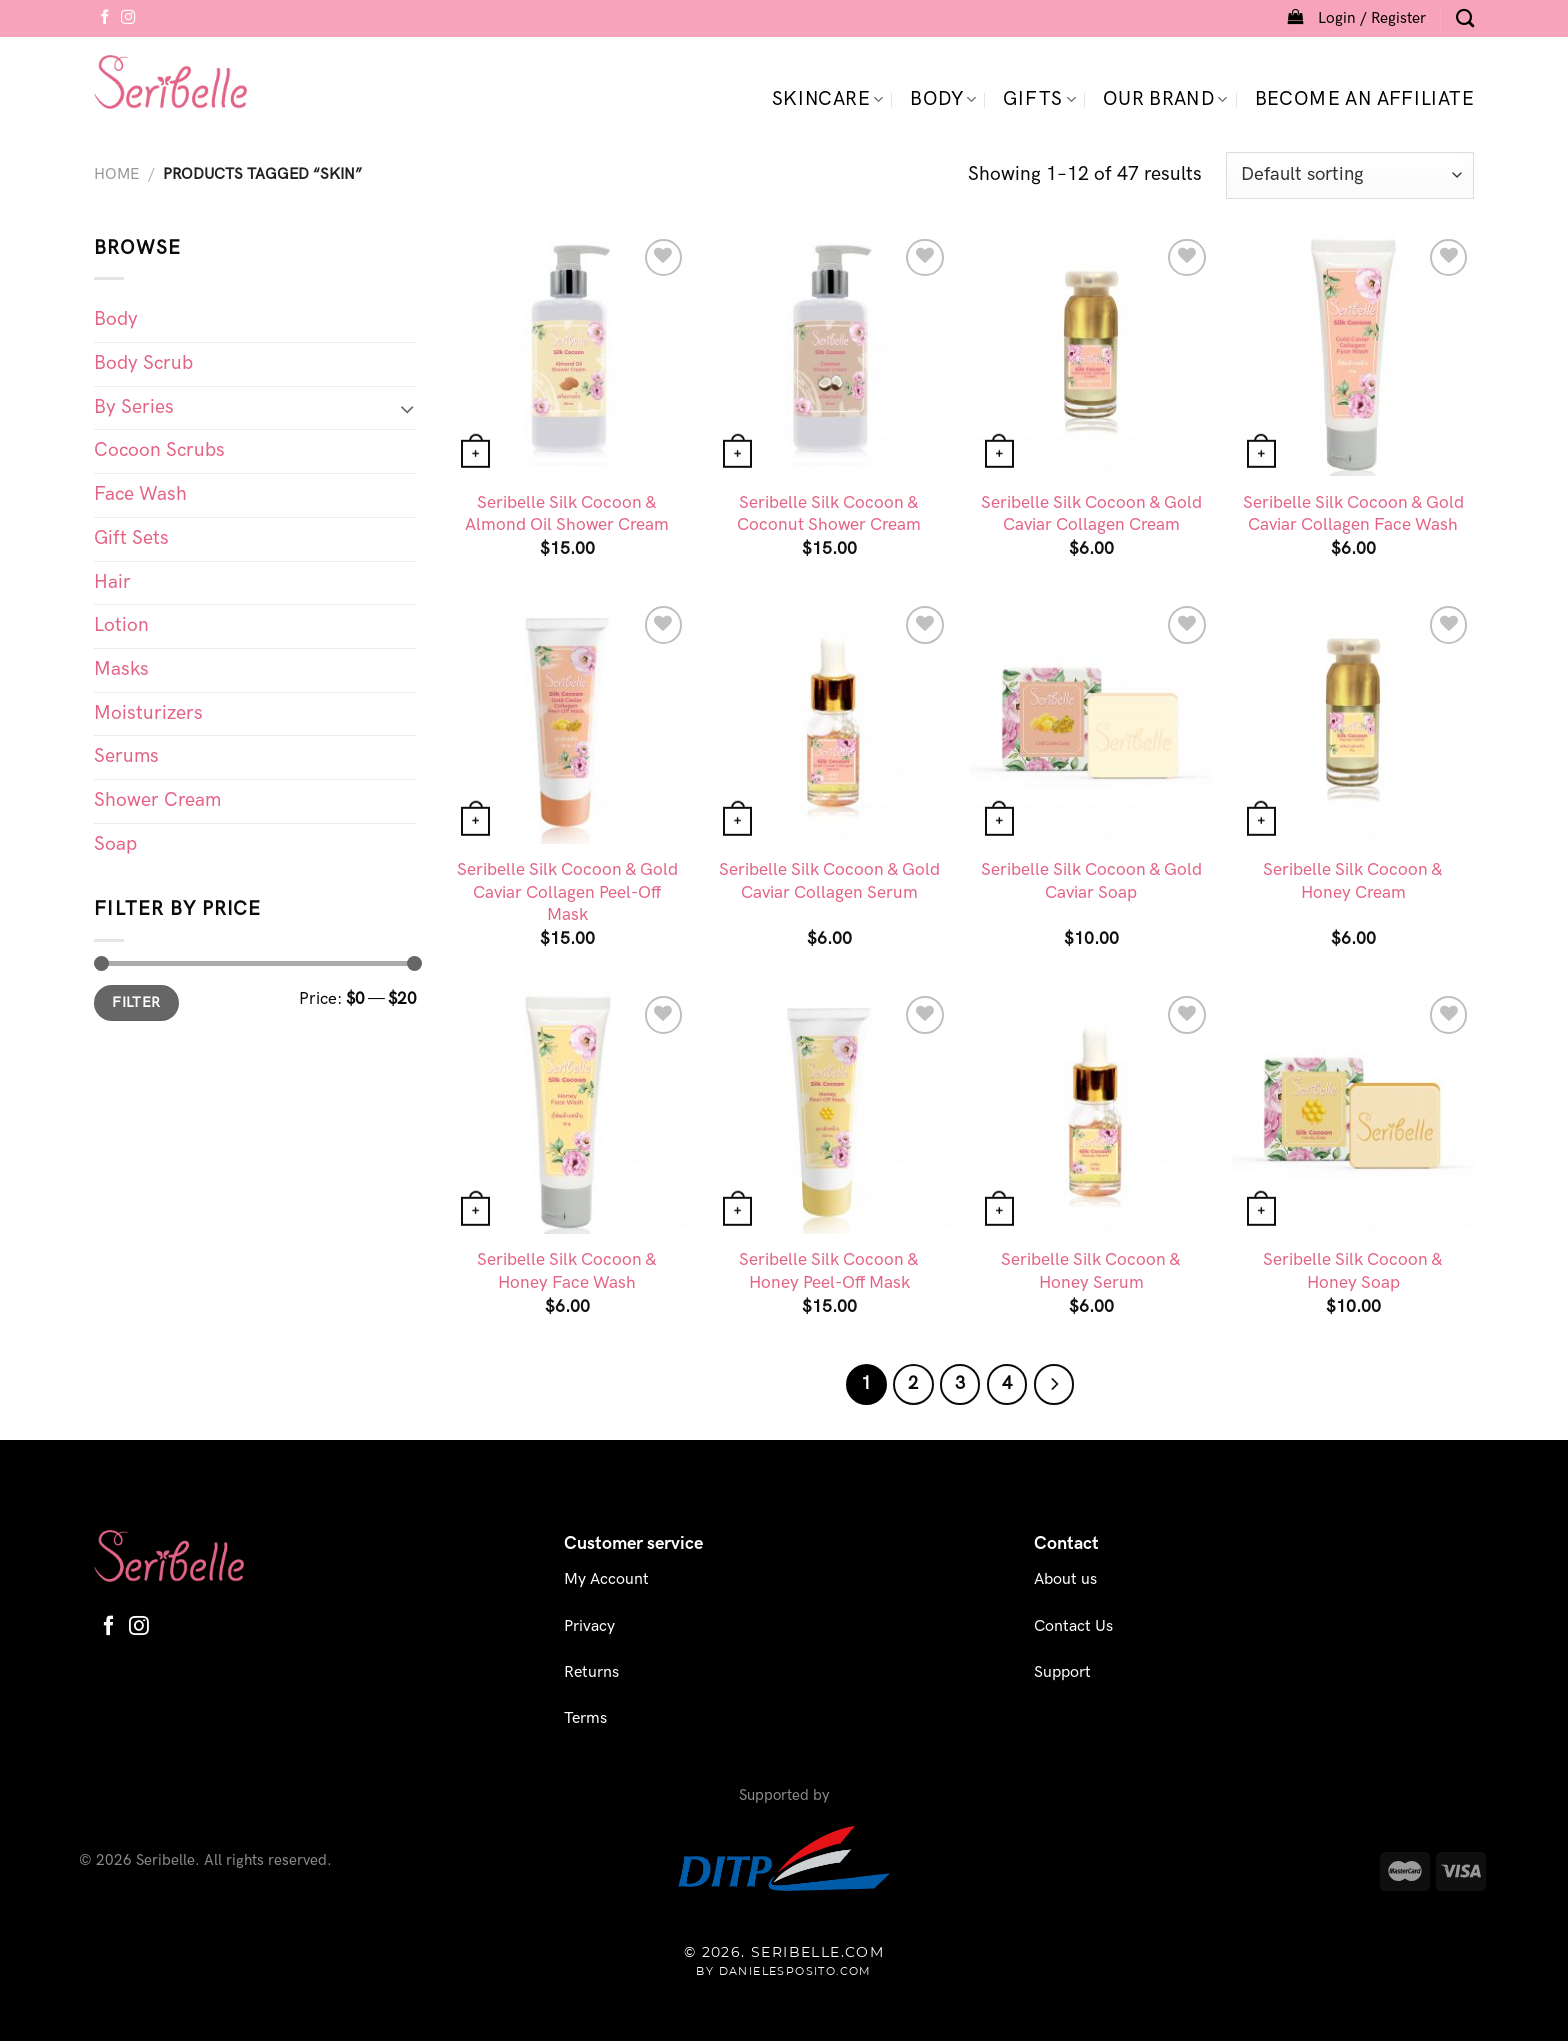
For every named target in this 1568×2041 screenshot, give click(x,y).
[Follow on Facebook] (105, 18)
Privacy (589, 1626)
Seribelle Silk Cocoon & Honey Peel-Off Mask (829, 1270)
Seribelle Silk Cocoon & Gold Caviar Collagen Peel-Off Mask (567, 892)
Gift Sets (131, 538)
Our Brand (1165, 99)
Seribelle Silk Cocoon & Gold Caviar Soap (1091, 880)
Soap (115, 844)
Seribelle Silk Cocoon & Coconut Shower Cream (829, 513)
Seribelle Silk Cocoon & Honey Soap (1353, 1270)
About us (1065, 1579)
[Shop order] (1350, 175)
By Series (134, 407)
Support (1062, 1672)
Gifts (1039, 99)
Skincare (828, 99)
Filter (136, 1002)
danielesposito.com (795, 1971)
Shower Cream (157, 800)
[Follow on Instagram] (128, 18)
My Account (606, 1579)
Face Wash (140, 494)
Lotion (121, 625)
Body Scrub (143, 363)
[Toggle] (407, 408)
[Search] (1465, 18)
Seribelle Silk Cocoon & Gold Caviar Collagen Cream (1091, 513)
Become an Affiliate (1364, 99)
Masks (121, 669)
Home (116, 174)
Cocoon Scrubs (159, 450)
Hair (112, 582)
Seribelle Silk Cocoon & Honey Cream (1353, 880)
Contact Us (1073, 1626)
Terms (585, 1718)
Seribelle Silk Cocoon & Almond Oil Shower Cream (567, 513)
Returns (591, 1672)
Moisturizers (148, 713)
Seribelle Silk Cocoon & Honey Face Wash (567, 1270)
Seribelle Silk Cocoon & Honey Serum (1091, 1270)
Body (943, 99)
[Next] (1054, 1384)
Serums (126, 756)
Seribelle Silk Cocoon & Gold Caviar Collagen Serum (829, 880)
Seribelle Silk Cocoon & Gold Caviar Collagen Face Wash (1353, 513)
